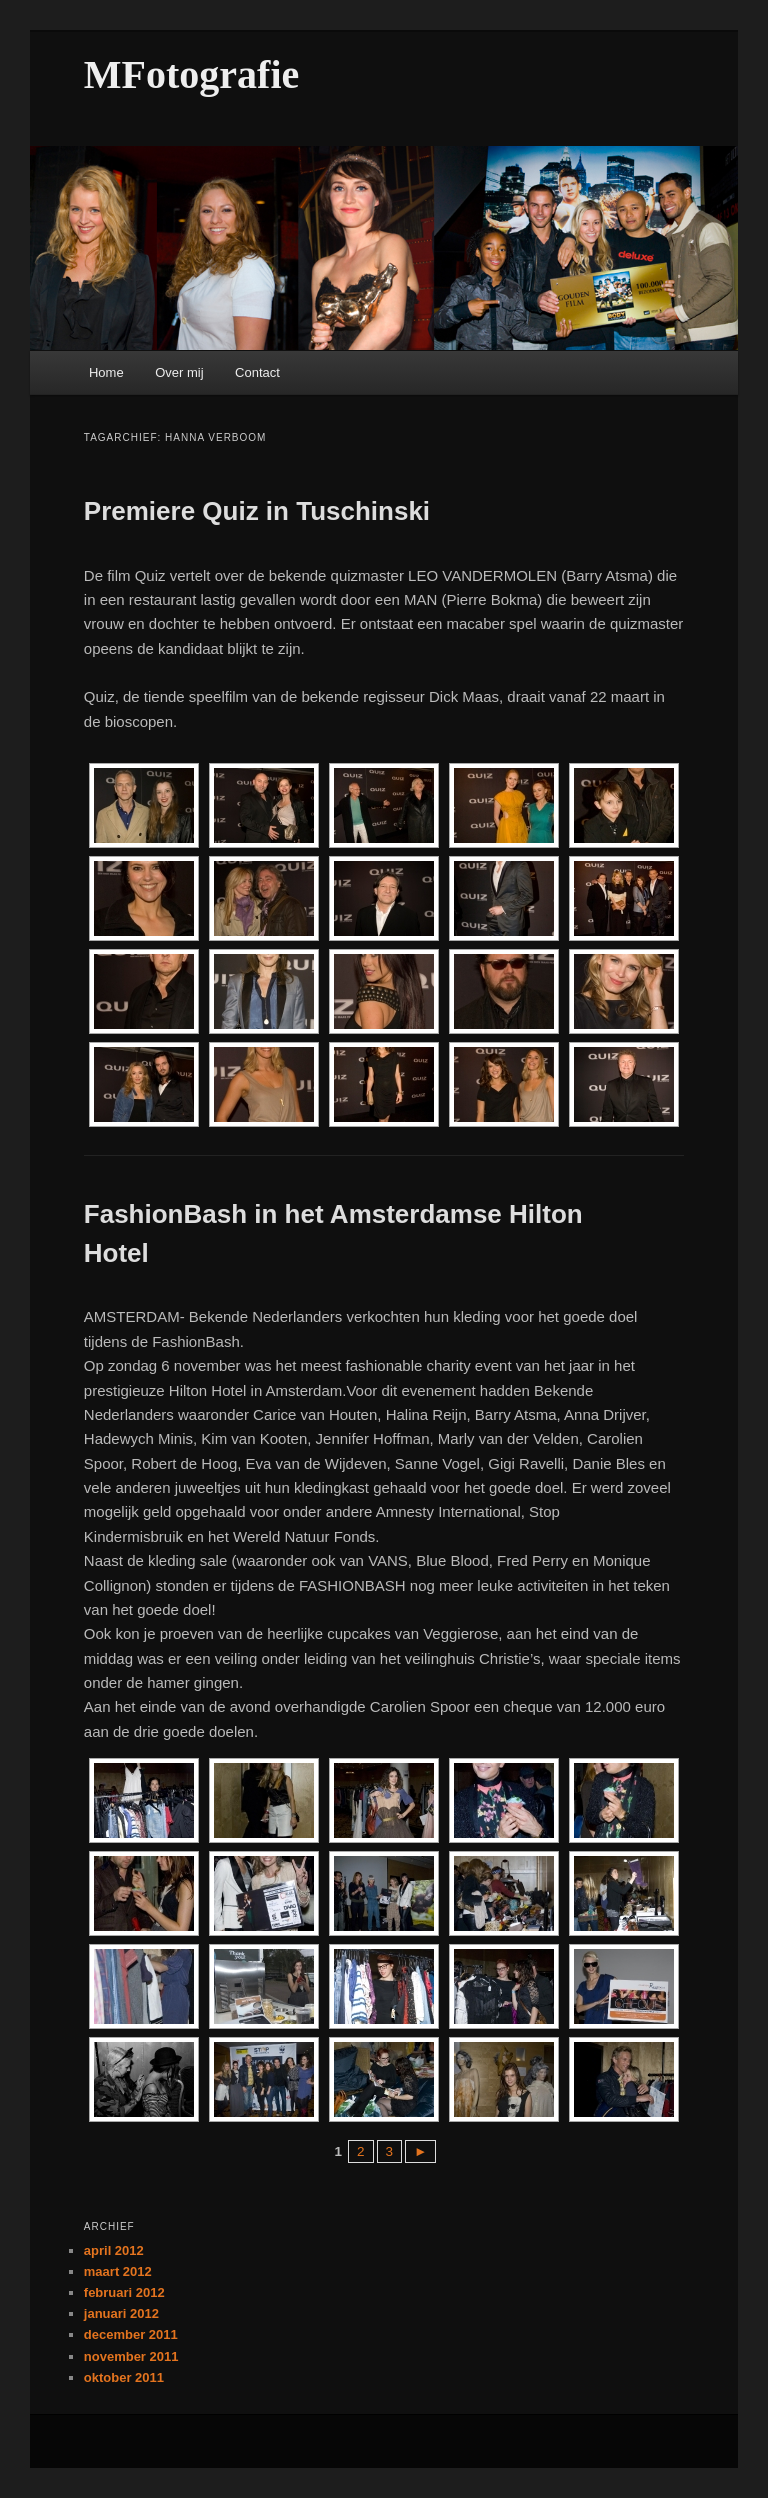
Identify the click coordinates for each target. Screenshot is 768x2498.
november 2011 (131, 2356)
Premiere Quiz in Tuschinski (257, 511)
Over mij (179, 372)
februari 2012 (124, 2292)
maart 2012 (118, 2271)
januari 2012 (121, 2313)
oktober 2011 (124, 2377)
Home (106, 372)
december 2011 (131, 2334)
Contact (257, 372)
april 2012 (114, 2250)
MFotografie (191, 74)
